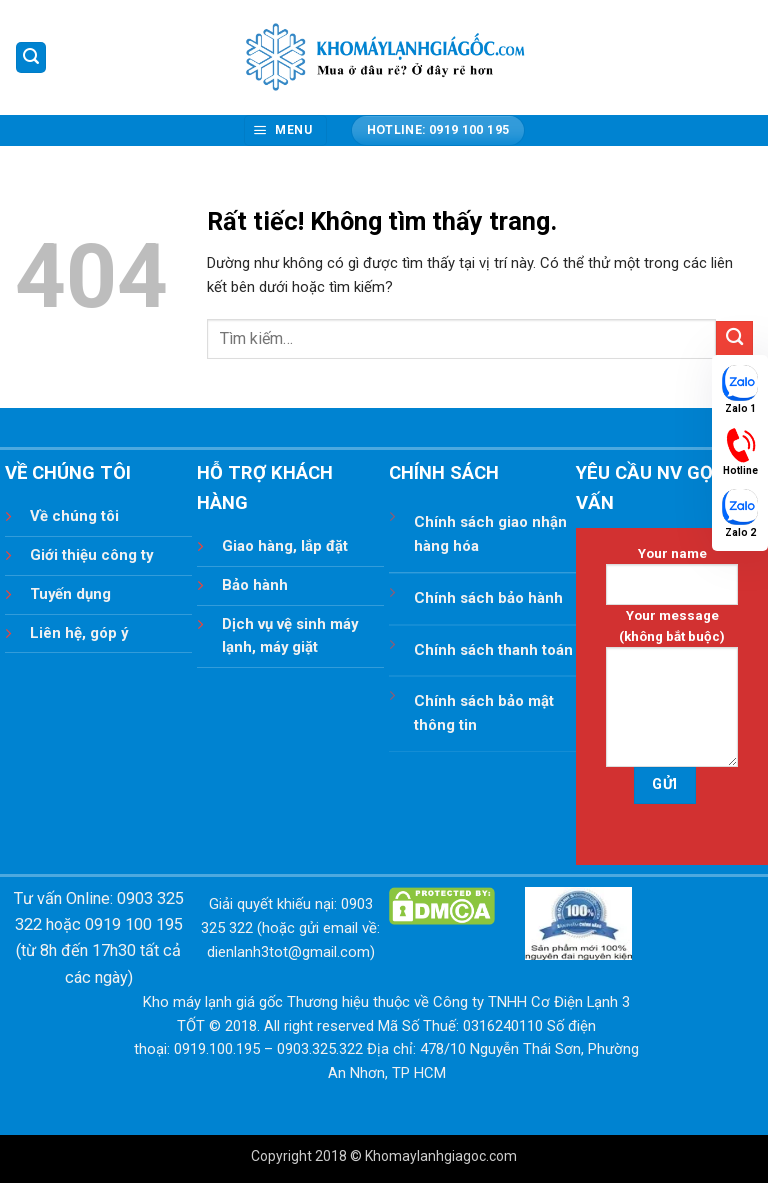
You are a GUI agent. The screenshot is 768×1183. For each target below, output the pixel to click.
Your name (672, 575)
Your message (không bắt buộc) (672, 688)
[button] (31, 57)
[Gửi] (734, 339)
